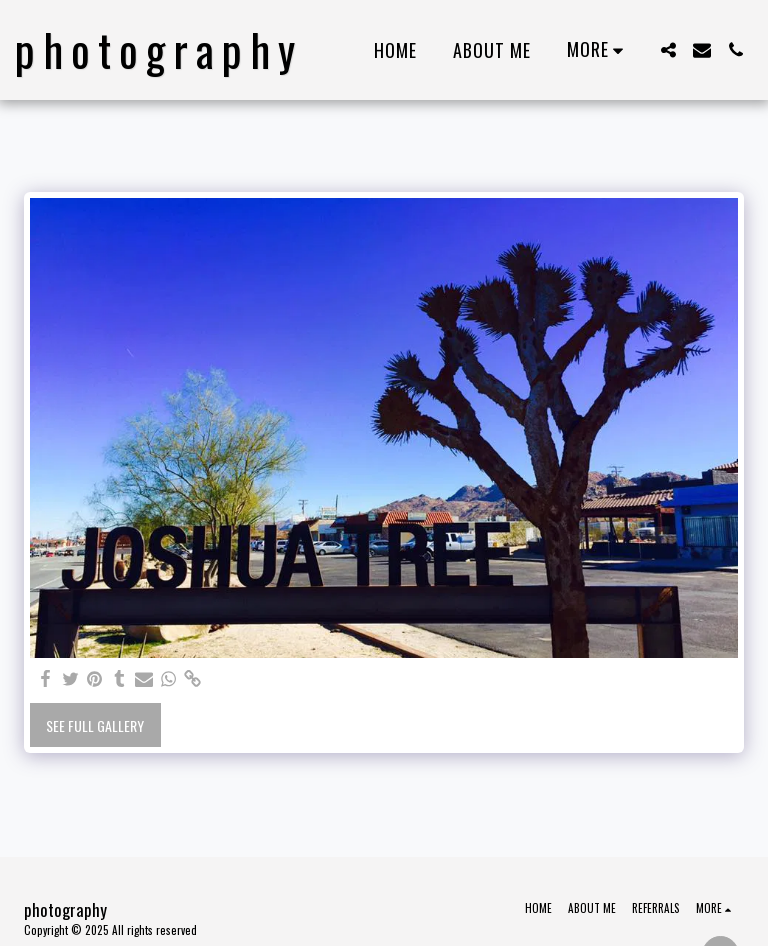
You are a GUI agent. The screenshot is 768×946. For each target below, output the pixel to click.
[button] (668, 50)
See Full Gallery (95, 725)
